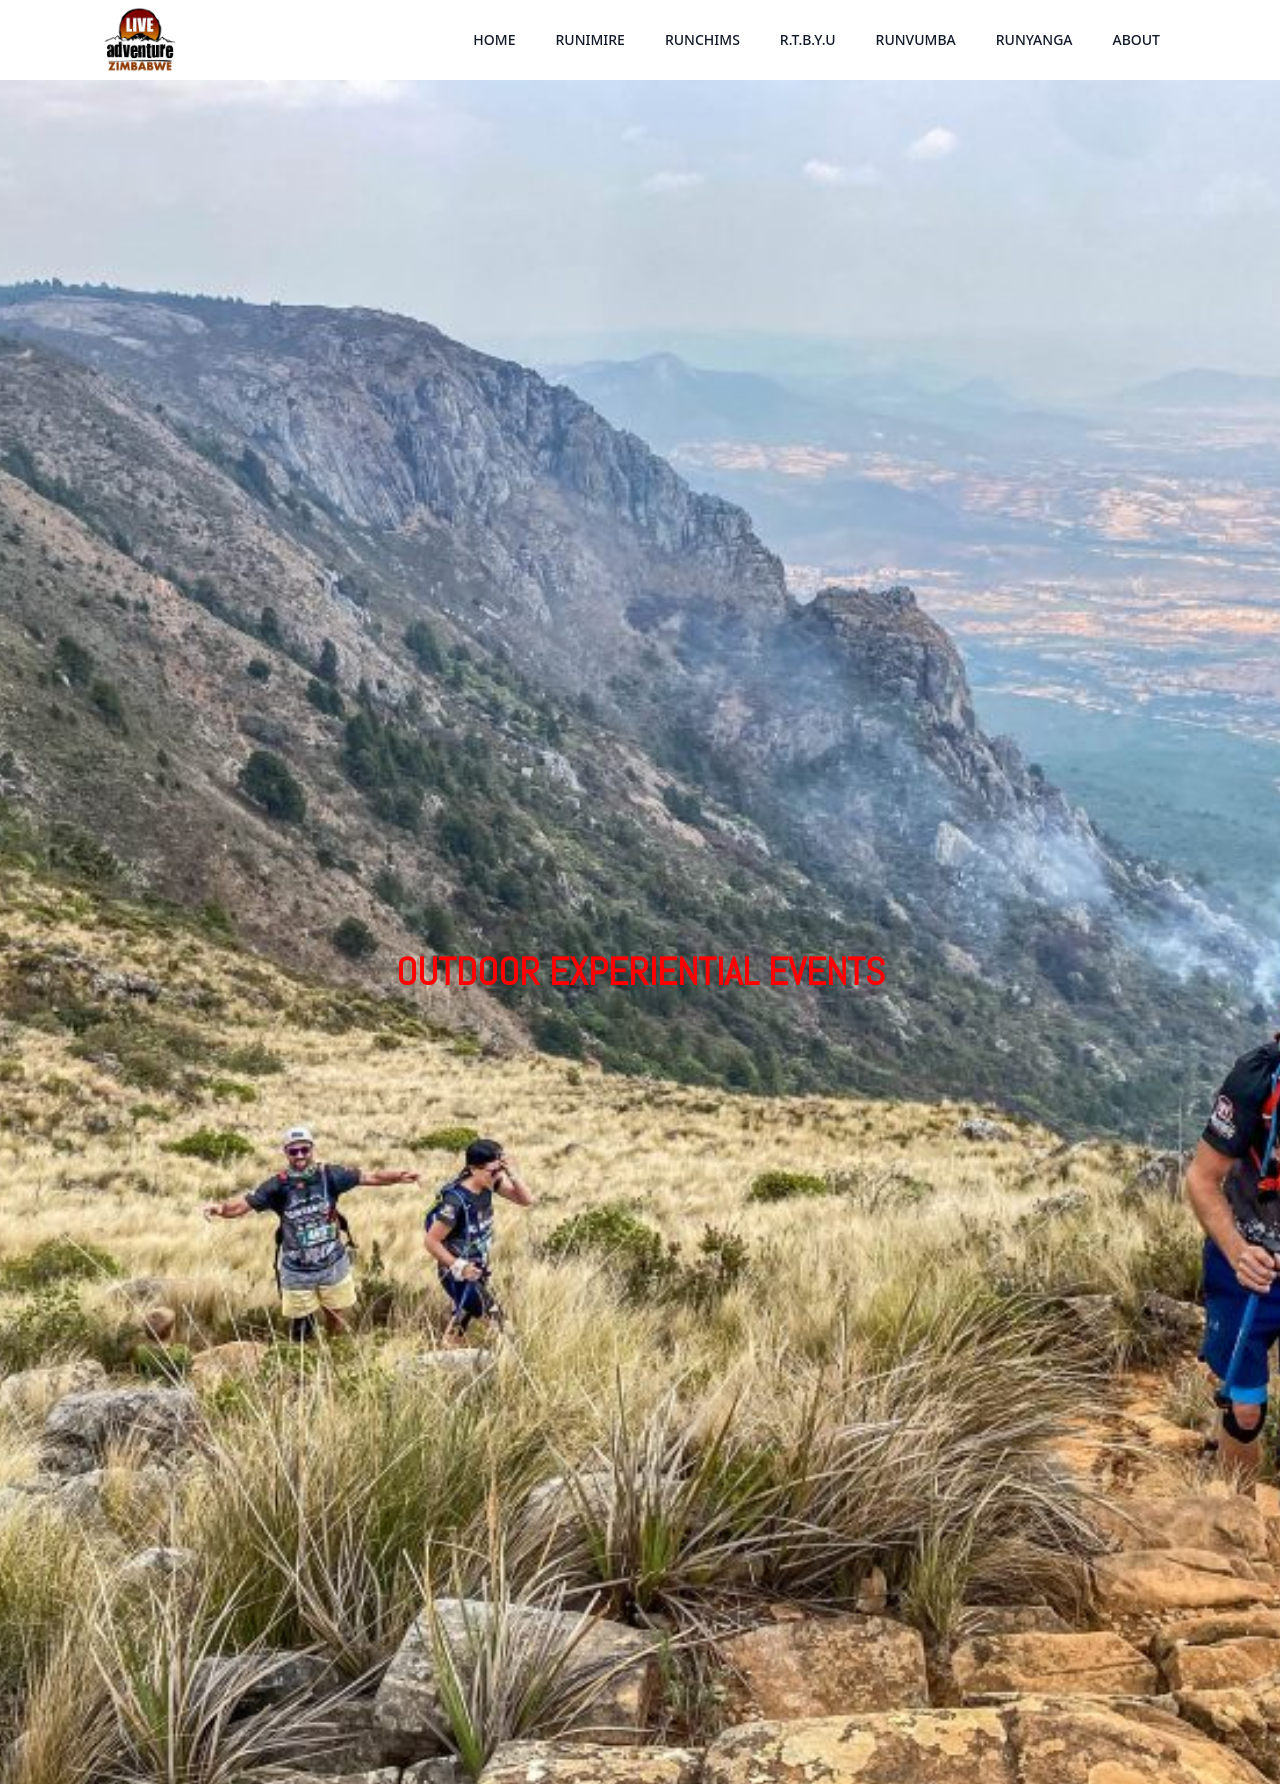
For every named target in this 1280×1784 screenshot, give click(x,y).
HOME (494, 39)
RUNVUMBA (916, 39)
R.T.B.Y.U (808, 39)
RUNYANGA (1034, 39)
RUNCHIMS (702, 39)
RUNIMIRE (589, 39)
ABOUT (1136, 39)
